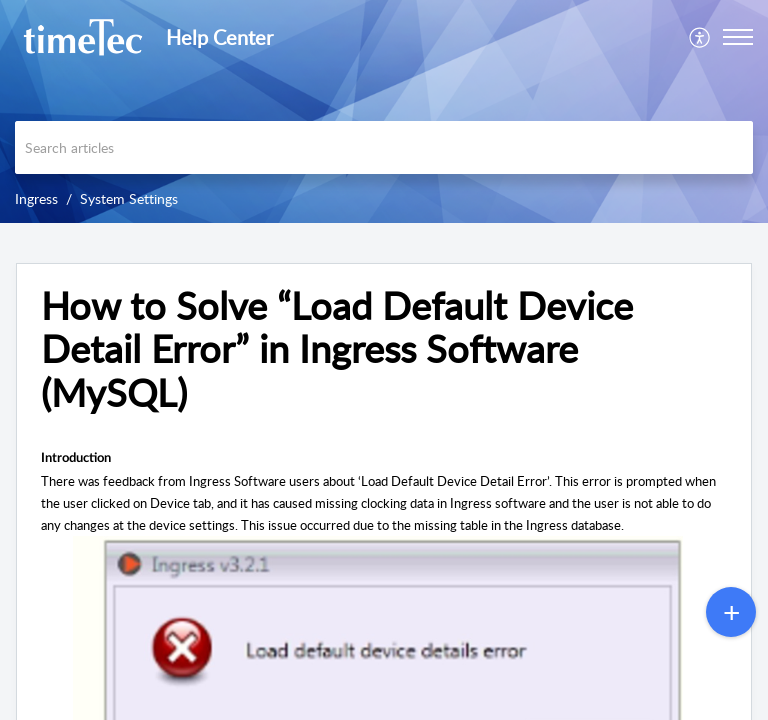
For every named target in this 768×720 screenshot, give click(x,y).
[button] (700, 37)
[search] (384, 147)
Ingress (36, 198)
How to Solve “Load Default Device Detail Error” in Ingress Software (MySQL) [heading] (337, 349)
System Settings (129, 198)
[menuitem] (700, 37)
